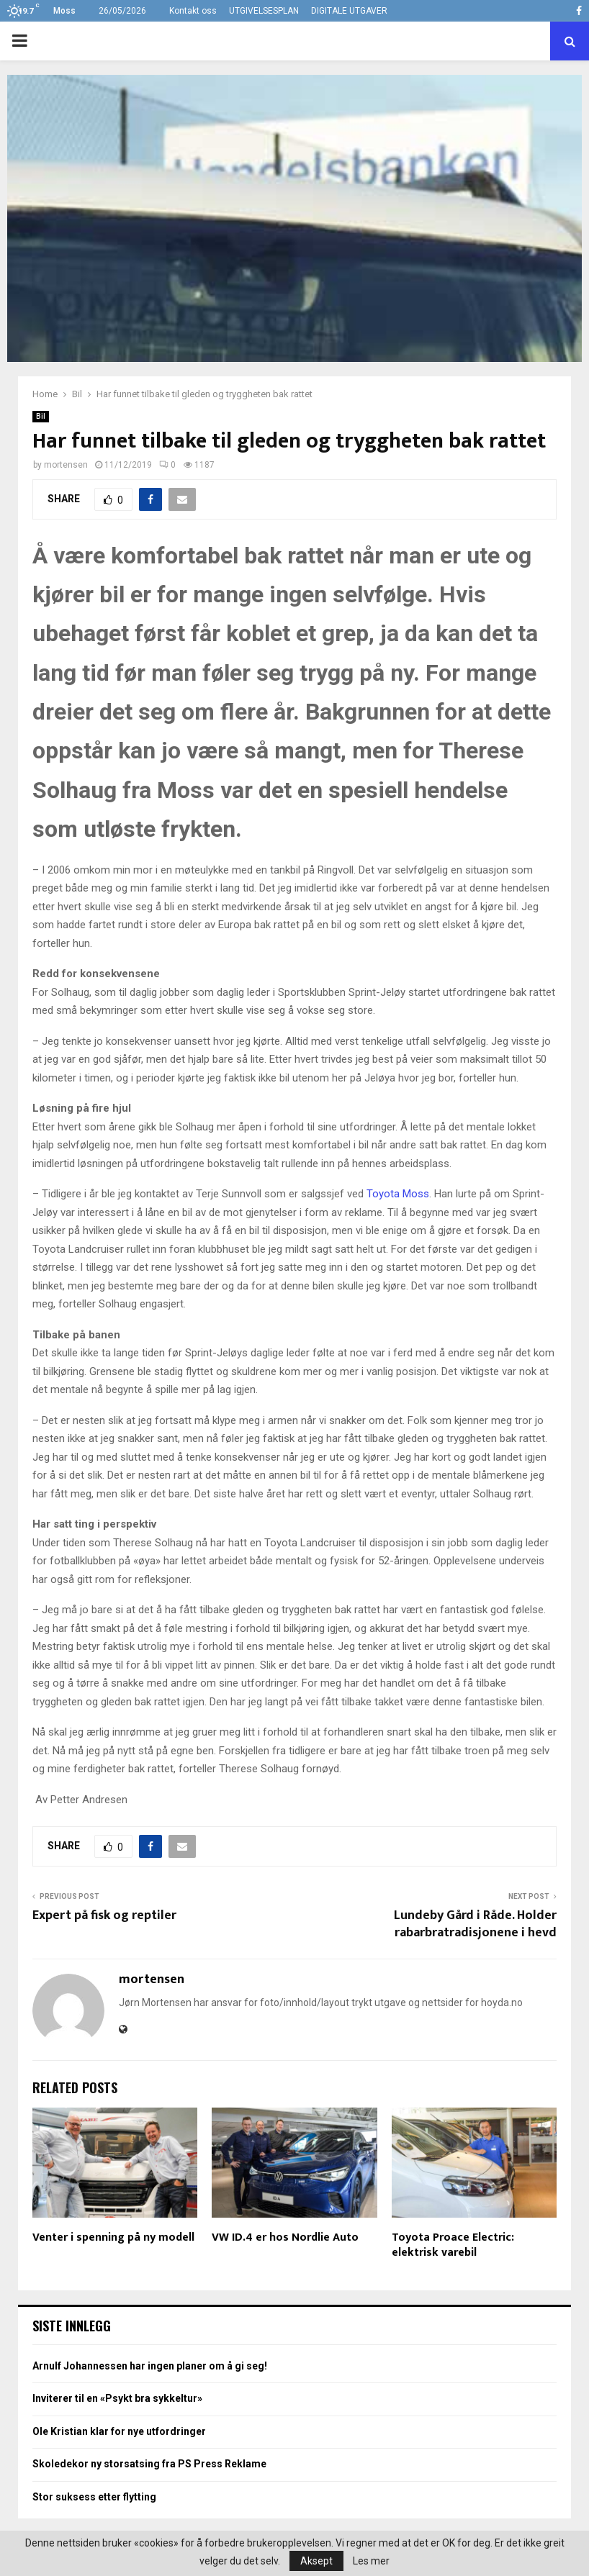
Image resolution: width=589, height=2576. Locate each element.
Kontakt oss (193, 11)
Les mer (371, 2561)
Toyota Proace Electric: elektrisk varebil (453, 2245)
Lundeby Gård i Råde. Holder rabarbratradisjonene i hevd (475, 1924)
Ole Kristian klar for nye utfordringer (119, 2431)
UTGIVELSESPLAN (264, 11)
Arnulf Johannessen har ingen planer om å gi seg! (149, 2366)
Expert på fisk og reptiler (104, 1915)
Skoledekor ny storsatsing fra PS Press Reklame (149, 2464)
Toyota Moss (398, 1193)
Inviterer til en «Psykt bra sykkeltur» (117, 2398)
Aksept (316, 2561)
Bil (40, 416)
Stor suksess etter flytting (94, 2497)
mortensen (66, 465)
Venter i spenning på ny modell (113, 2237)
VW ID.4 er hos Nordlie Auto (285, 2237)
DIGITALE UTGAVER (349, 11)
